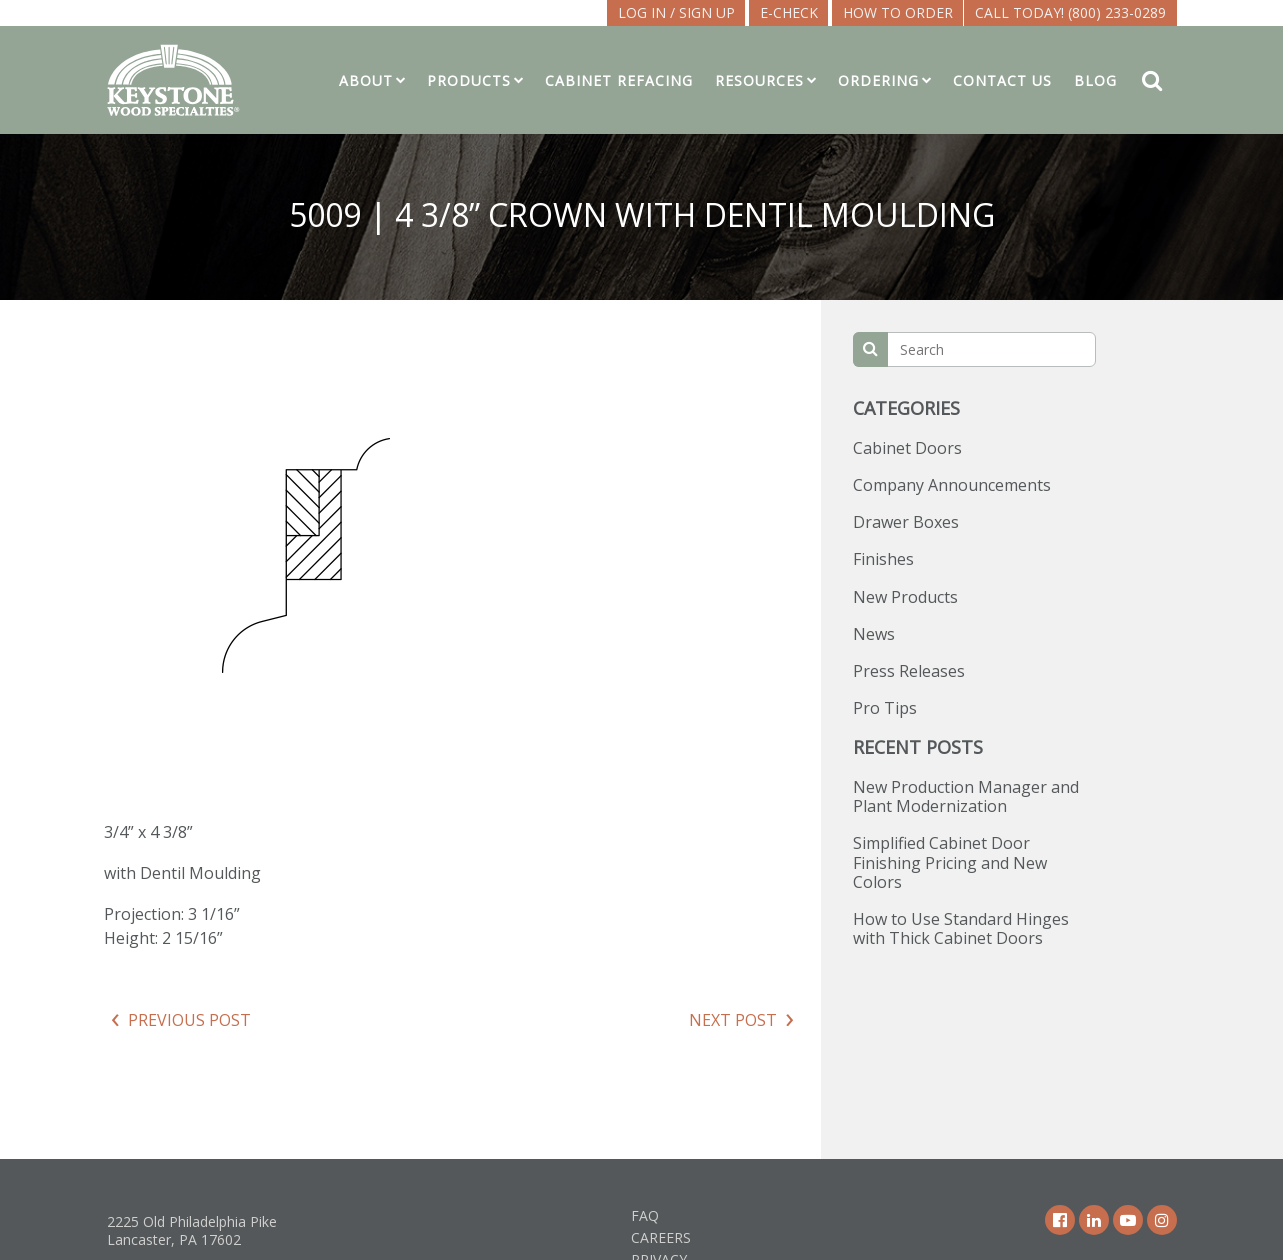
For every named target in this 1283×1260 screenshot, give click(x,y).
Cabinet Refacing (619, 80)
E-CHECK (789, 12)
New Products (905, 597)
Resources (759, 80)
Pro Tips (885, 708)
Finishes (883, 559)
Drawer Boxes (906, 522)
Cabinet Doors (907, 448)
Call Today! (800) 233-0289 (1070, 12)
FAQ (645, 1215)
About (366, 80)
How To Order (898, 12)
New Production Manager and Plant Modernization (966, 796)
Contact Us (1002, 80)
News (874, 634)
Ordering (878, 80)
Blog (1095, 80)
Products (469, 80)
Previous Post (189, 1020)
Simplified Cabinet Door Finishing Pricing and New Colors (950, 862)
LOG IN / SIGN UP (676, 12)
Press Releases (909, 671)
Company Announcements (952, 485)
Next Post (733, 1020)
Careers (661, 1237)
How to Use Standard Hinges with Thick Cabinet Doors (961, 928)
